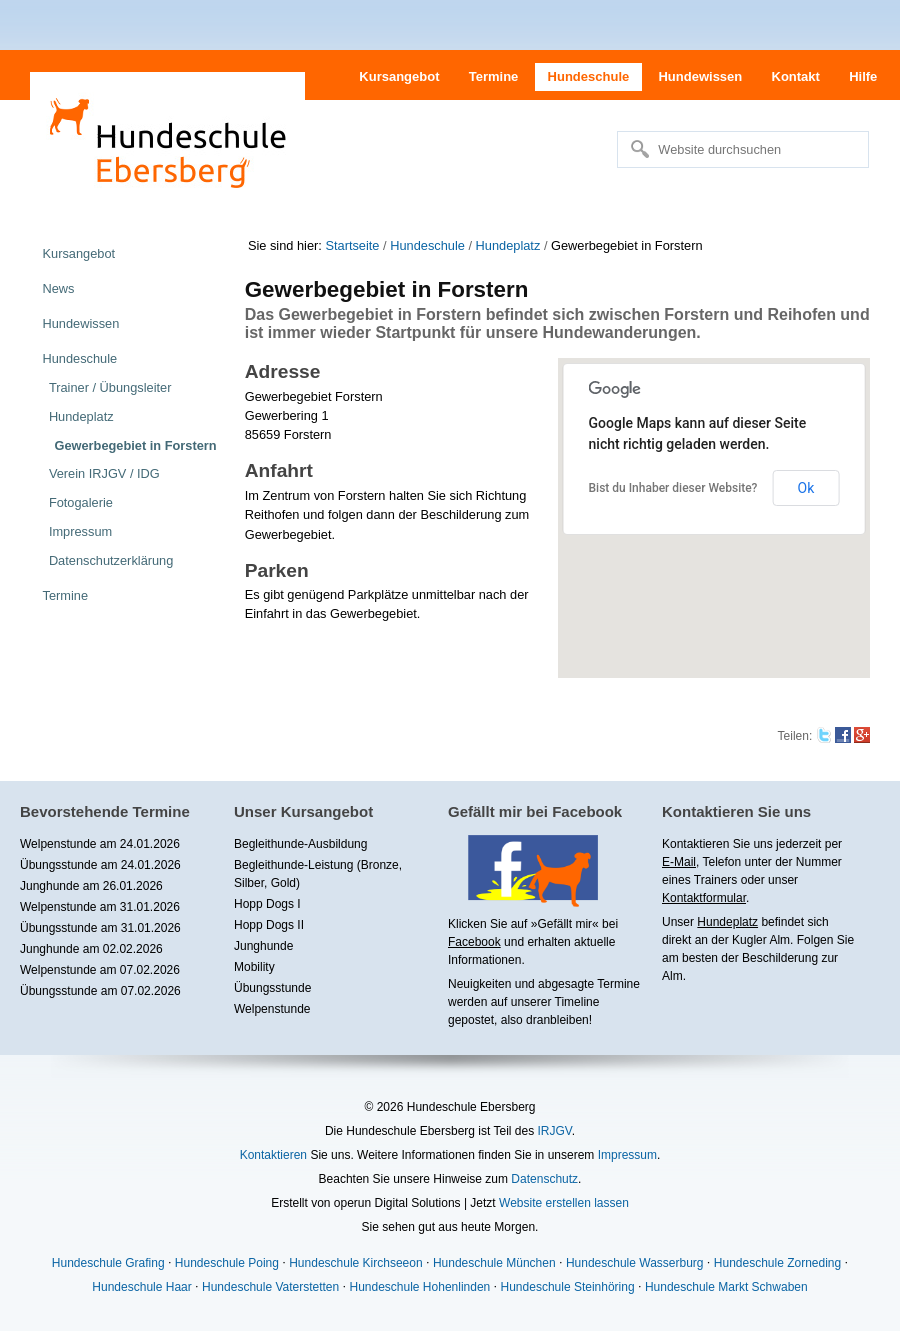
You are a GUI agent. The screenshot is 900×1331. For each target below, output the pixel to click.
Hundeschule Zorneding (777, 1263)
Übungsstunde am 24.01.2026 (100, 865)
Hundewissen (700, 76)
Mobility (254, 967)
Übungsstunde (272, 988)
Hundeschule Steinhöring (568, 1287)
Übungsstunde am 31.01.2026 (100, 928)
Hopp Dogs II (269, 925)
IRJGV (554, 1131)
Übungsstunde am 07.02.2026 (100, 991)
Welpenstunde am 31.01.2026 (100, 907)
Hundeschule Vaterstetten (270, 1287)
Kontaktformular (704, 898)
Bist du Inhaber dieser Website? (673, 488)
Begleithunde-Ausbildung (300, 844)
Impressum (627, 1155)
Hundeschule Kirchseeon (355, 1263)
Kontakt (796, 76)
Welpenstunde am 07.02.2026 (100, 970)
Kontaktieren (273, 1155)
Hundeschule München (494, 1263)
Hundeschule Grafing (108, 1263)
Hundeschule (589, 76)
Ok (806, 488)
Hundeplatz (508, 245)
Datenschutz (544, 1179)
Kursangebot (399, 76)
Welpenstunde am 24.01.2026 (100, 844)
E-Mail (679, 862)
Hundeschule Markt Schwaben (726, 1287)
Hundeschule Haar (141, 1287)
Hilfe (863, 76)
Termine (494, 76)
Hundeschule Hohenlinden (419, 1287)
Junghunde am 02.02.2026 (91, 949)
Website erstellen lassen (564, 1203)
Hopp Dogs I (267, 904)
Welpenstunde (272, 1009)
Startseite (352, 245)
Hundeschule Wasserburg (635, 1263)
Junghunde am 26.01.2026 (91, 886)
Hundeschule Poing (227, 1263)
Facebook (474, 942)
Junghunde (263, 946)
